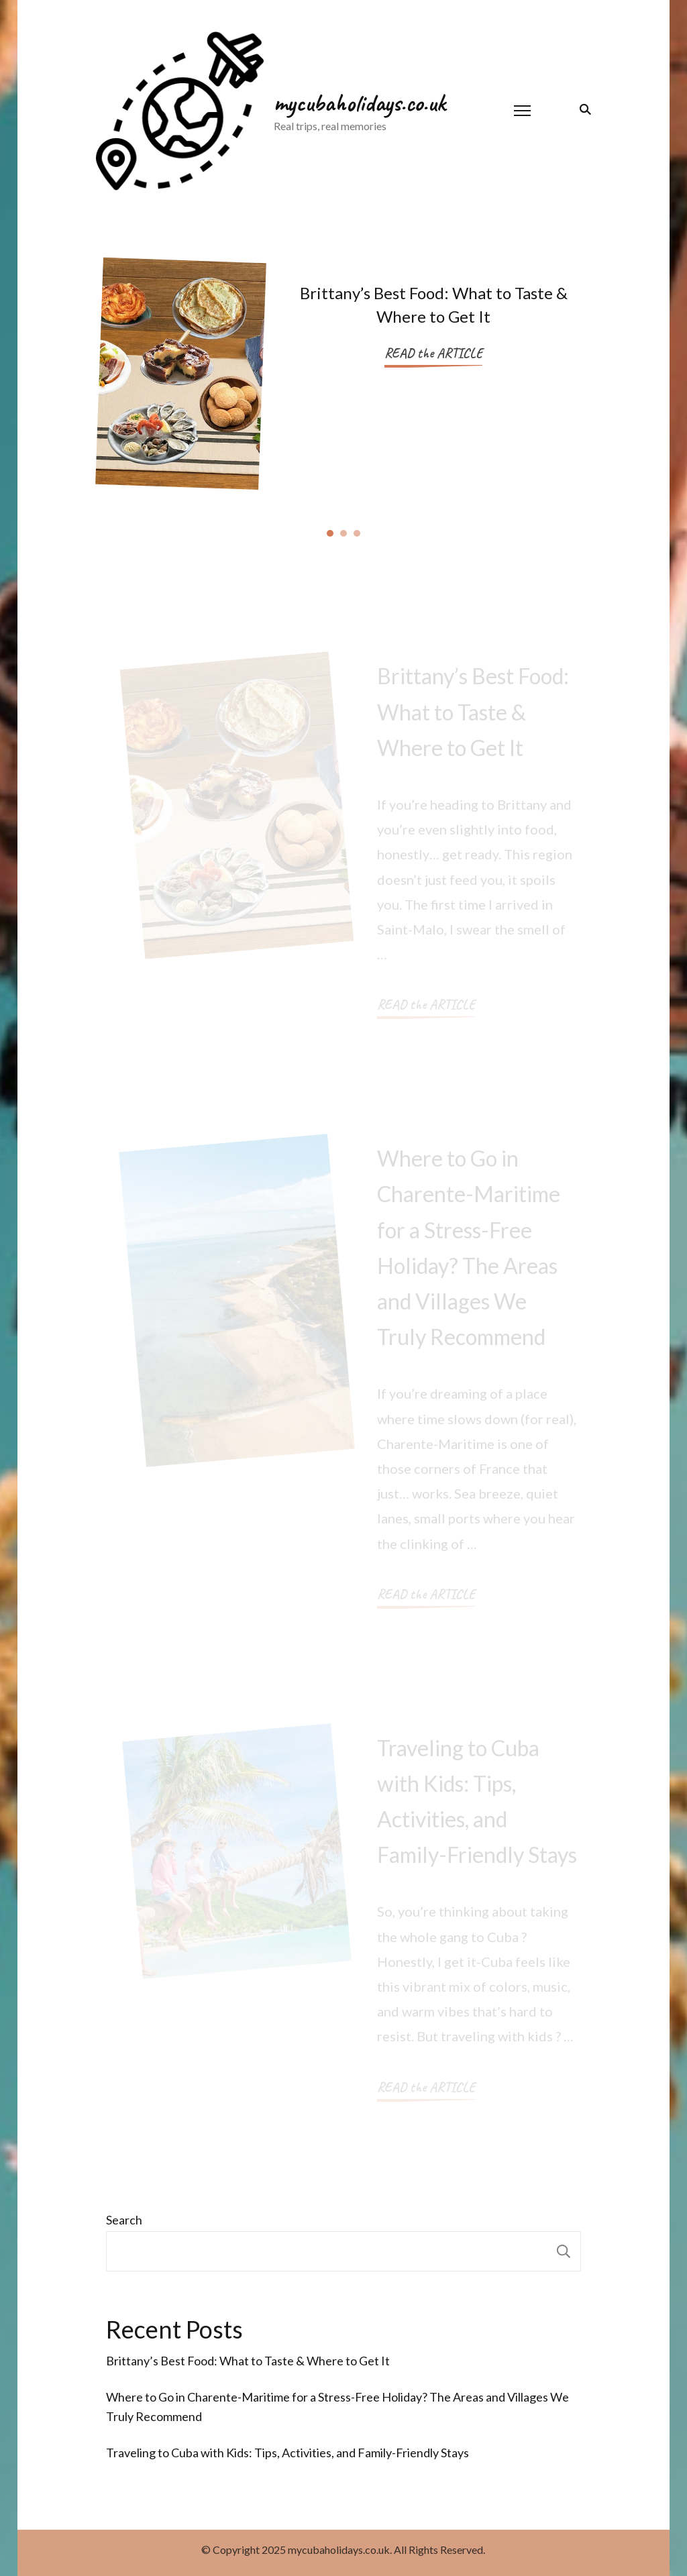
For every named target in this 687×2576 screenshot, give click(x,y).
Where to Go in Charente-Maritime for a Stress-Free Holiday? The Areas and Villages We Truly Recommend (337, 2407)
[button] (330, 532)
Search (124, 2219)
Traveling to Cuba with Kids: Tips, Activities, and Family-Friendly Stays (287, 2452)
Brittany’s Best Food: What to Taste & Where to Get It (248, 2360)
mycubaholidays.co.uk (359, 102)
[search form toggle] (582, 109)
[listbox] (343, 379)
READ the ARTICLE (433, 353)
